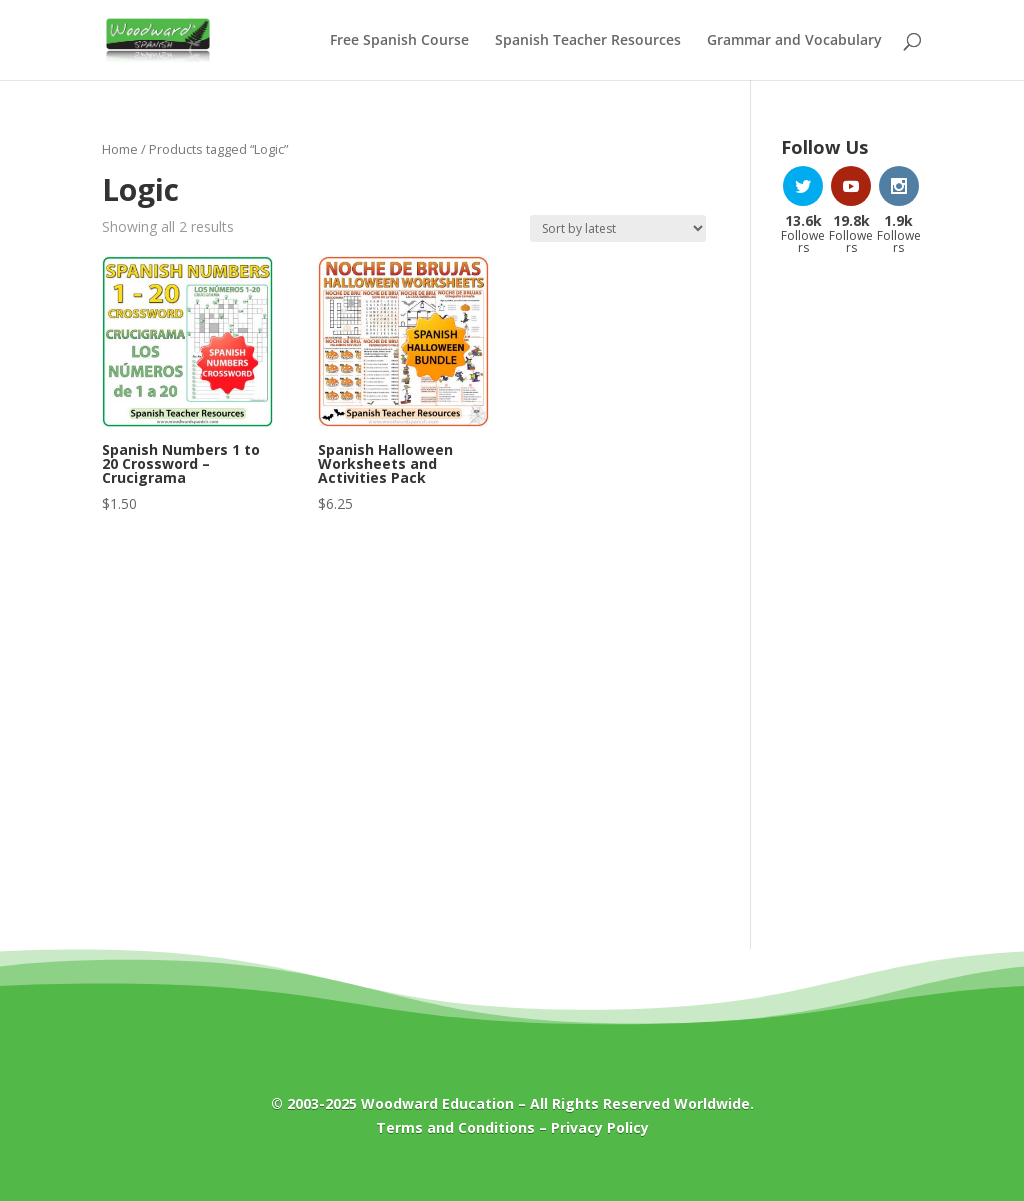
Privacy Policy (600, 1127)
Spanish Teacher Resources (588, 41)
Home (120, 149)
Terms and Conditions (455, 1127)
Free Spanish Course (399, 41)
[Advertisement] (851, 591)
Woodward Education (437, 1103)
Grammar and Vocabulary (794, 41)
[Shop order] (618, 228)
